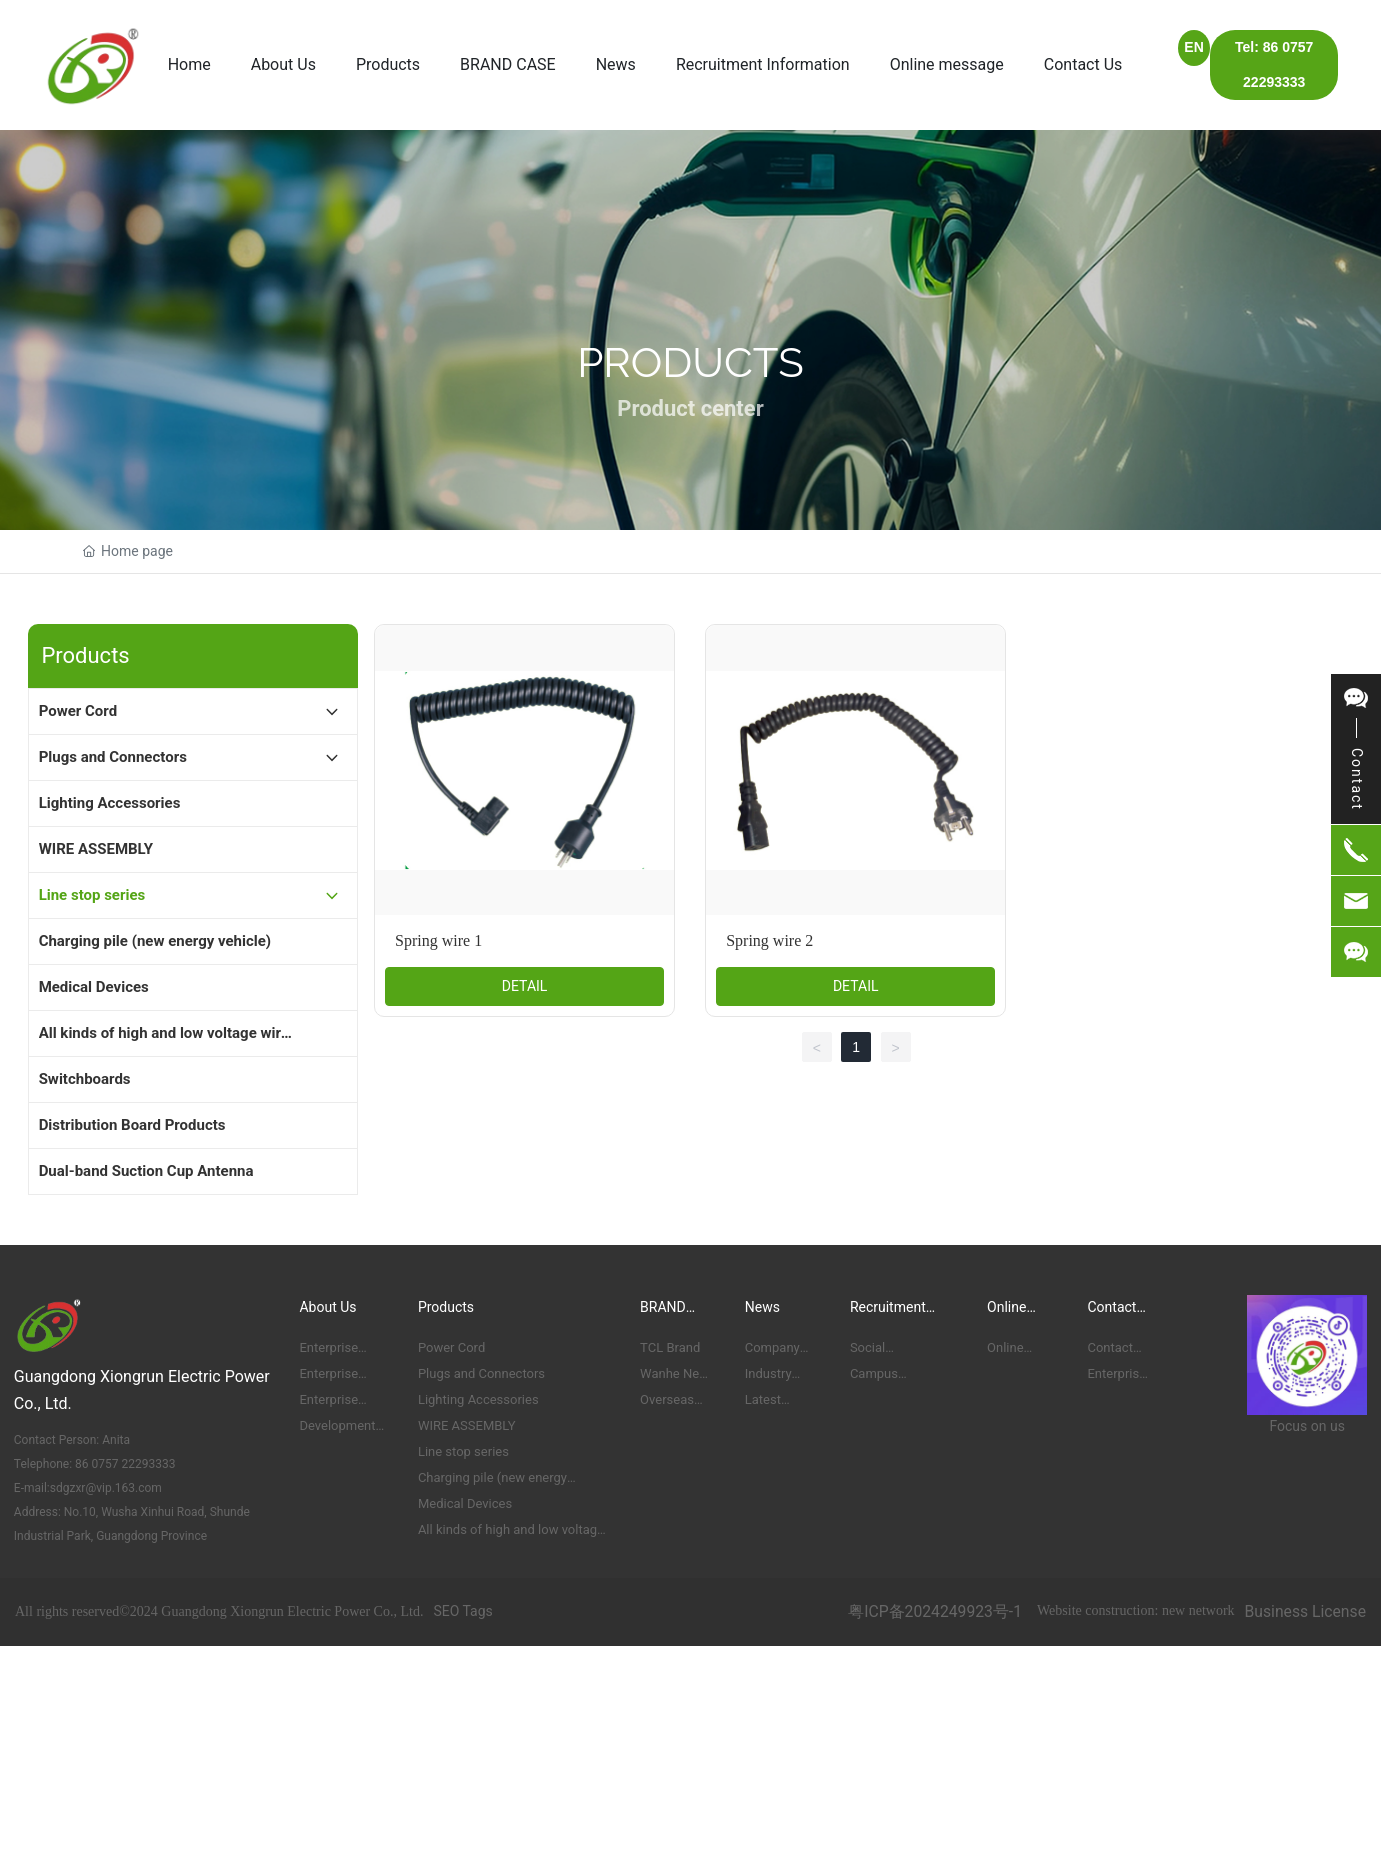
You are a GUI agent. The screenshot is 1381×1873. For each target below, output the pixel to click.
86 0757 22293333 (123, 1464)
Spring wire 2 (769, 940)
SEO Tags (462, 1611)
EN (1193, 47)
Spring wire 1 (438, 940)
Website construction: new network (1136, 1610)
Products (690, 362)
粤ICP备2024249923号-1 (935, 1611)
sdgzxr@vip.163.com (106, 1488)
